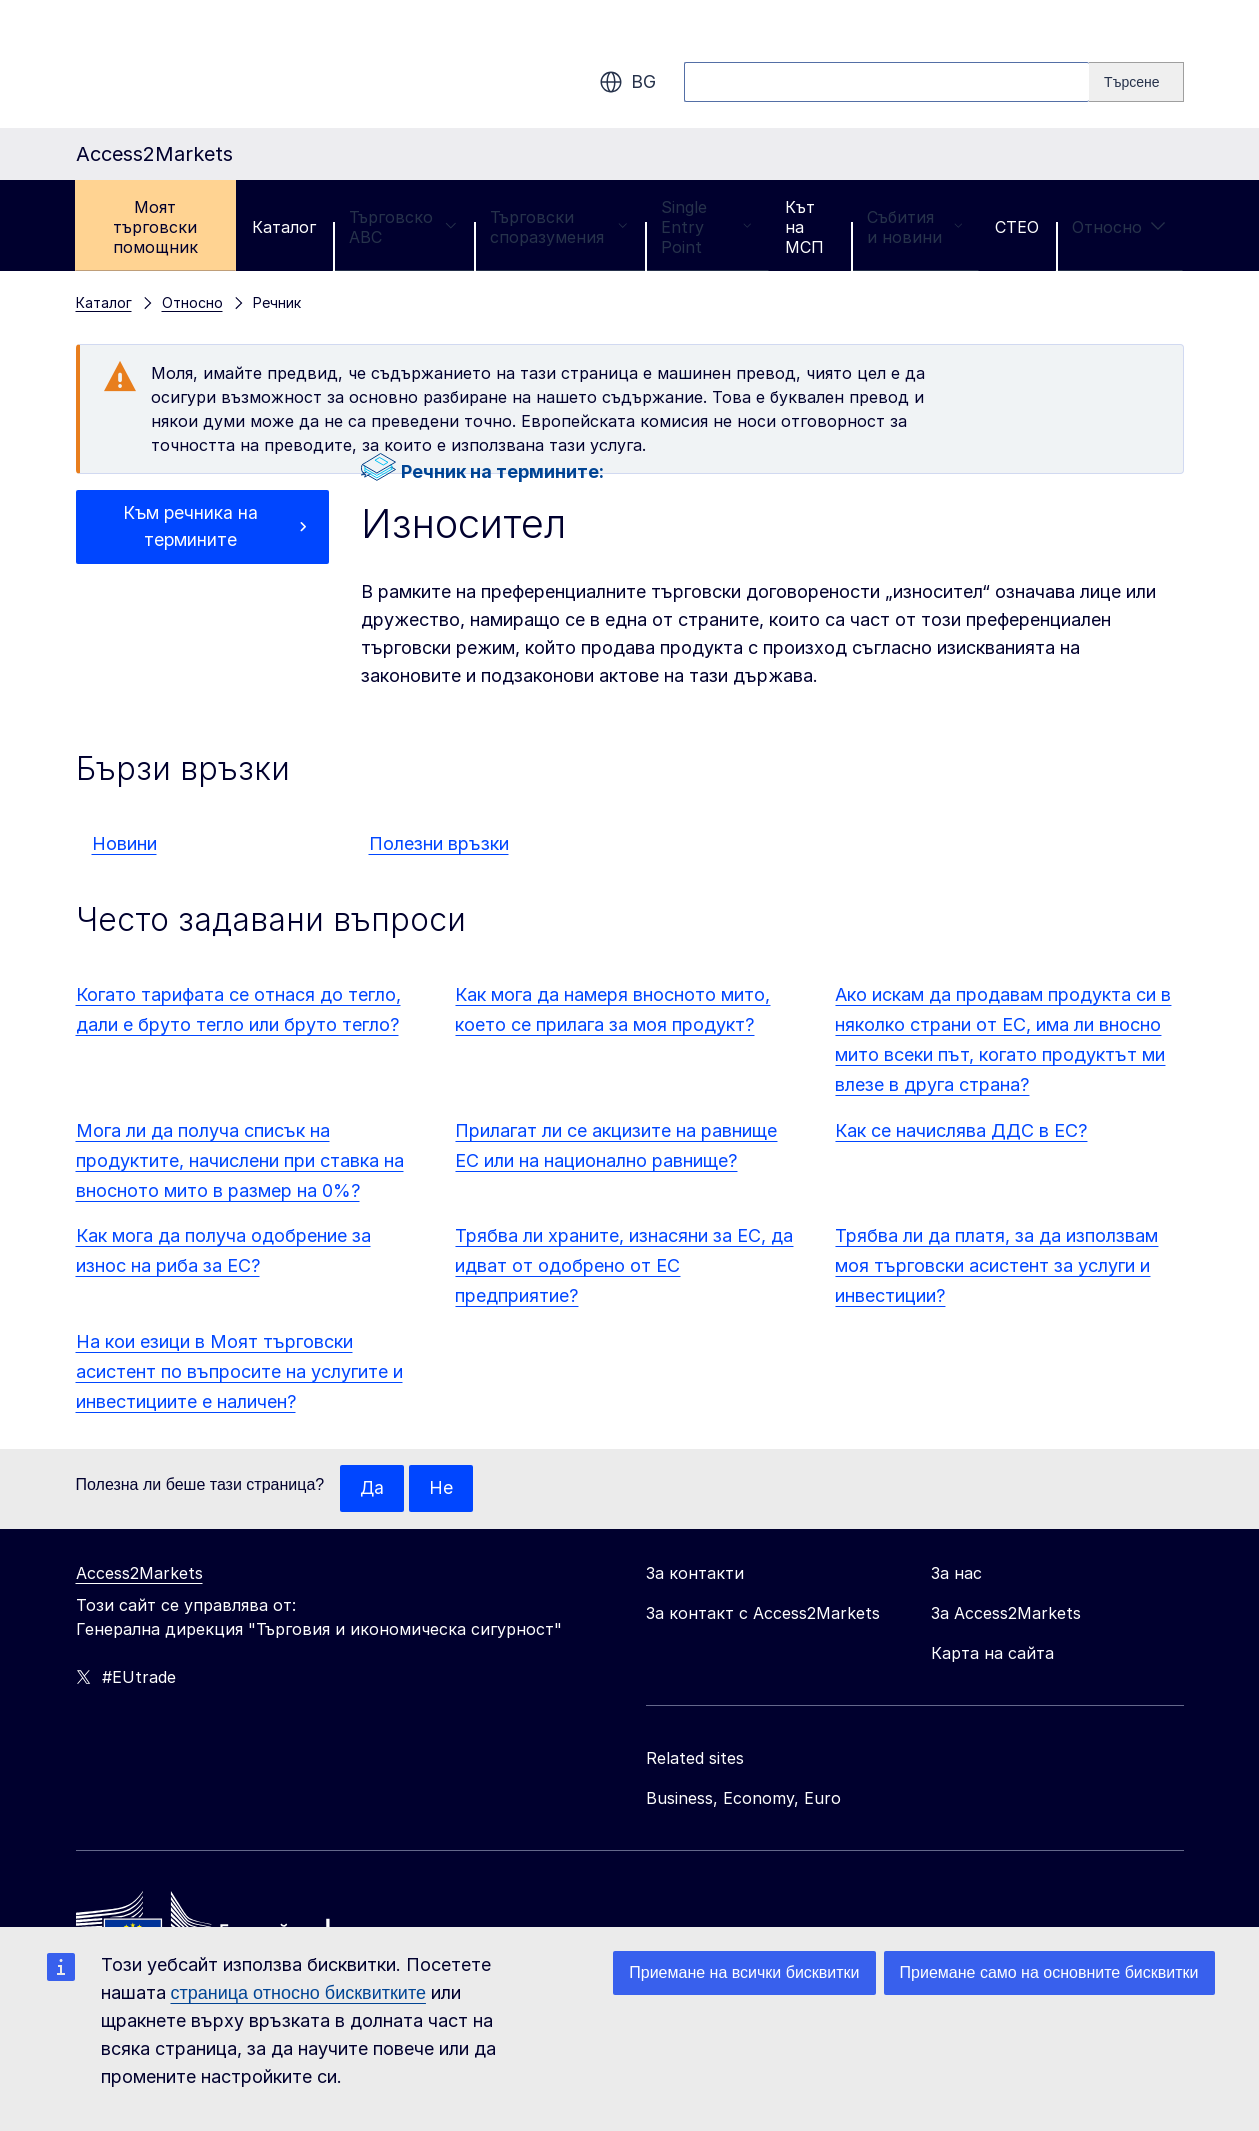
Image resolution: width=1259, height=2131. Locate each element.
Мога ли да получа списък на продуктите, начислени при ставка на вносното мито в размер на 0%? (240, 1160)
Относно (1119, 227)
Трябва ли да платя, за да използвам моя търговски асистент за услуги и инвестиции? (996, 1265)
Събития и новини (914, 227)
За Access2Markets (1006, 1614)
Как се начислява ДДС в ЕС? (961, 1130)
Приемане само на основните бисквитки (1049, 1972)
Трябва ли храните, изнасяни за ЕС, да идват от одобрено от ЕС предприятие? (624, 1265)
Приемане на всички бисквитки (744, 1972)
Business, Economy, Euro (743, 1799)
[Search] (1136, 82)
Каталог (284, 227)
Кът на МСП (804, 227)
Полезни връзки (439, 843)
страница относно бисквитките (298, 1993)
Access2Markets (139, 1574)
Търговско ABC (403, 227)
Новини (124, 843)
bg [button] (627, 82)
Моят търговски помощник (155, 227)
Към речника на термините (190, 527)
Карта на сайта (992, 1654)
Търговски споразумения (559, 227)
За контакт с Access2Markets (763, 1614)
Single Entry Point (706, 227)
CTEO (1017, 227)
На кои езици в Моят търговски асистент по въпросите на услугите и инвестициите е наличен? (239, 1371)
